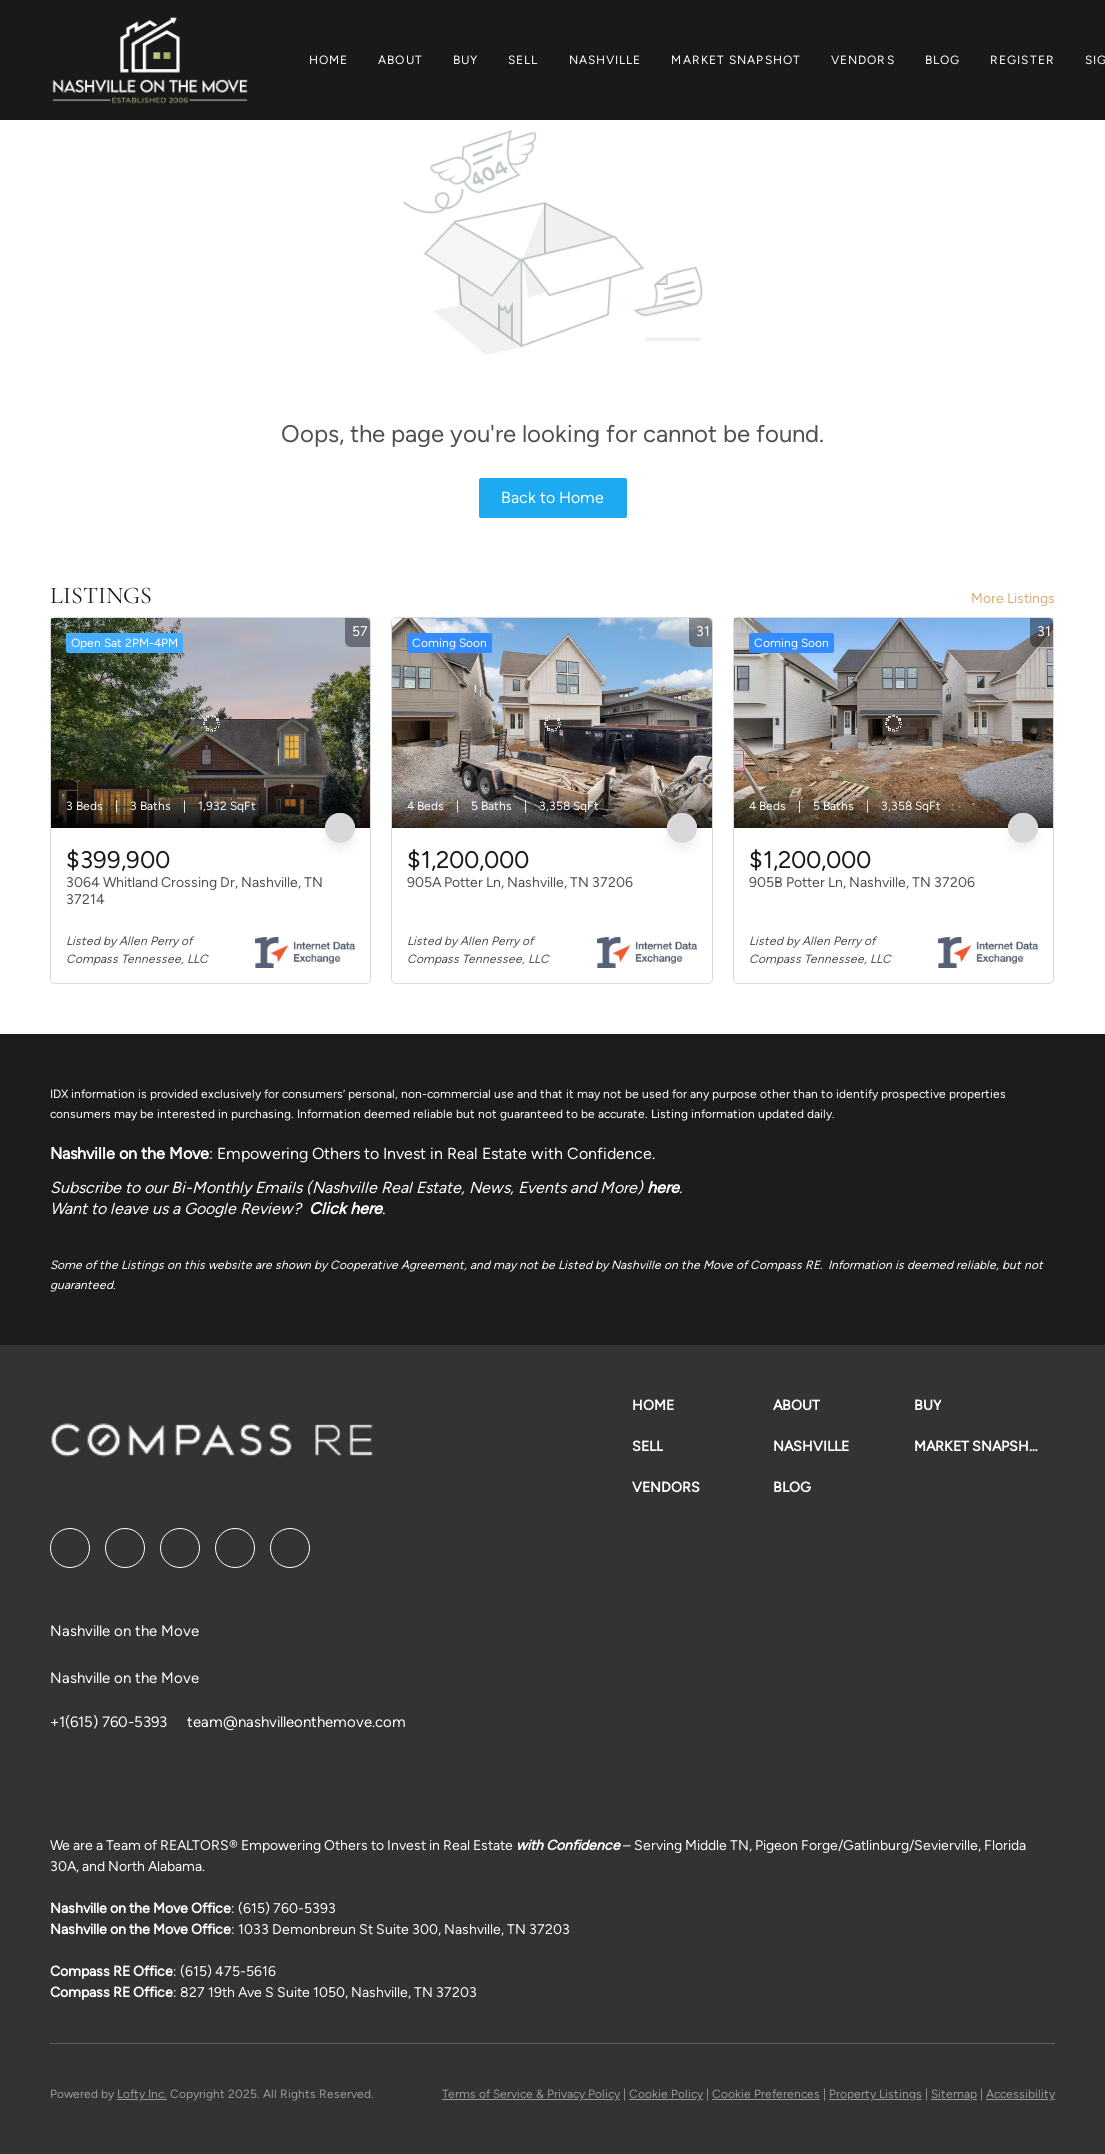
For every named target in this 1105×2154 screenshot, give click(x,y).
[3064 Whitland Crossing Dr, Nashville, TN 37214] (210, 723)
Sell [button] (523, 60)
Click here (345, 1208)
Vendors (863, 60)
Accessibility (1020, 2094)
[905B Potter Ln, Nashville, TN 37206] (893, 723)
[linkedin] (125, 1548)
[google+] (290, 1548)
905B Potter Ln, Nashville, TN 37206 (862, 882)
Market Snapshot (736, 60)
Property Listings (875, 2094)
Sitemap (954, 2094)
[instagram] (235, 1548)
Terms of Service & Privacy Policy (531, 2094)
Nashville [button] (605, 60)
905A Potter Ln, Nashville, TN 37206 (520, 882)
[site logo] (212, 1447)
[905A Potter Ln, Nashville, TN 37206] (551, 723)
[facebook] (70, 1548)
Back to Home (552, 497)
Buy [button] (465, 60)
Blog (942, 60)
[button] (149, 60)
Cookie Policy (666, 2094)
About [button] (400, 60)
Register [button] (1022, 60)
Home (328, 60)
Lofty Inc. (142, 2094)
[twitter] (180, 1548)
